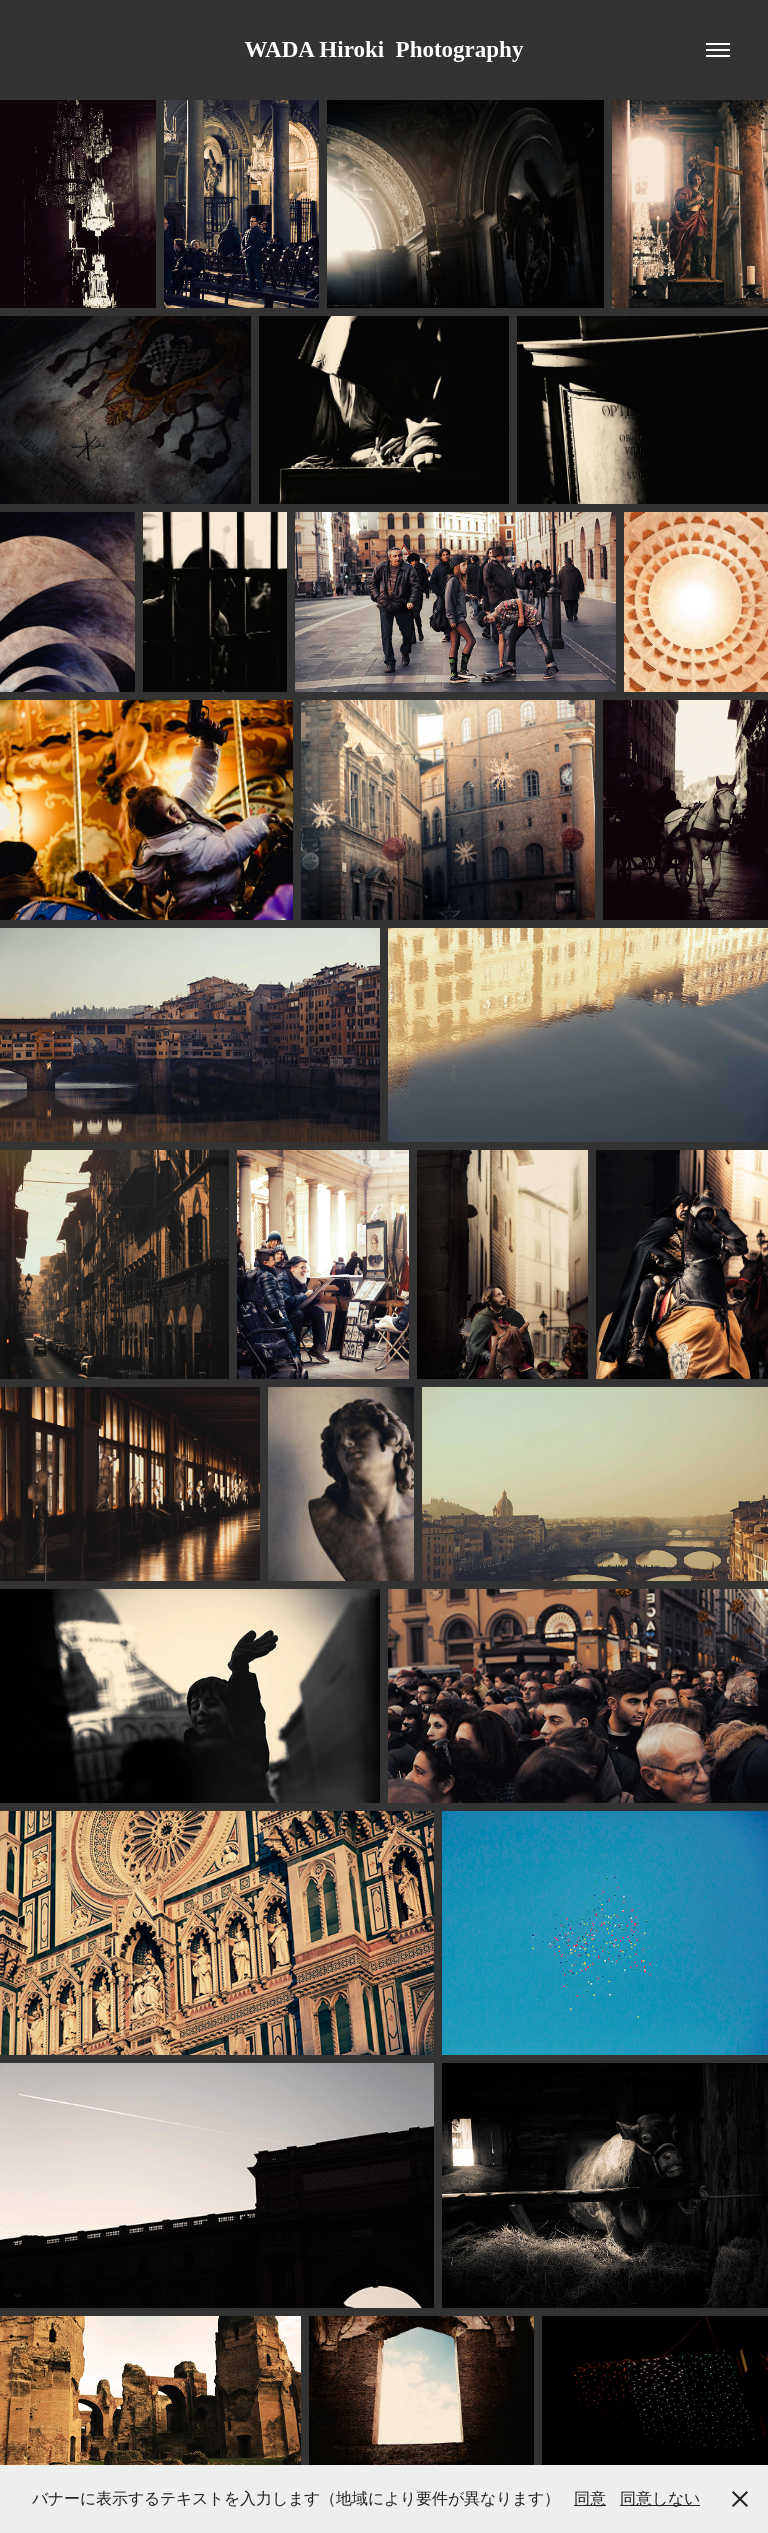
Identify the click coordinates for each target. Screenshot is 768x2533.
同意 (590, 2498)
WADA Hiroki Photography (384, 49)
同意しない (660, 2498)
